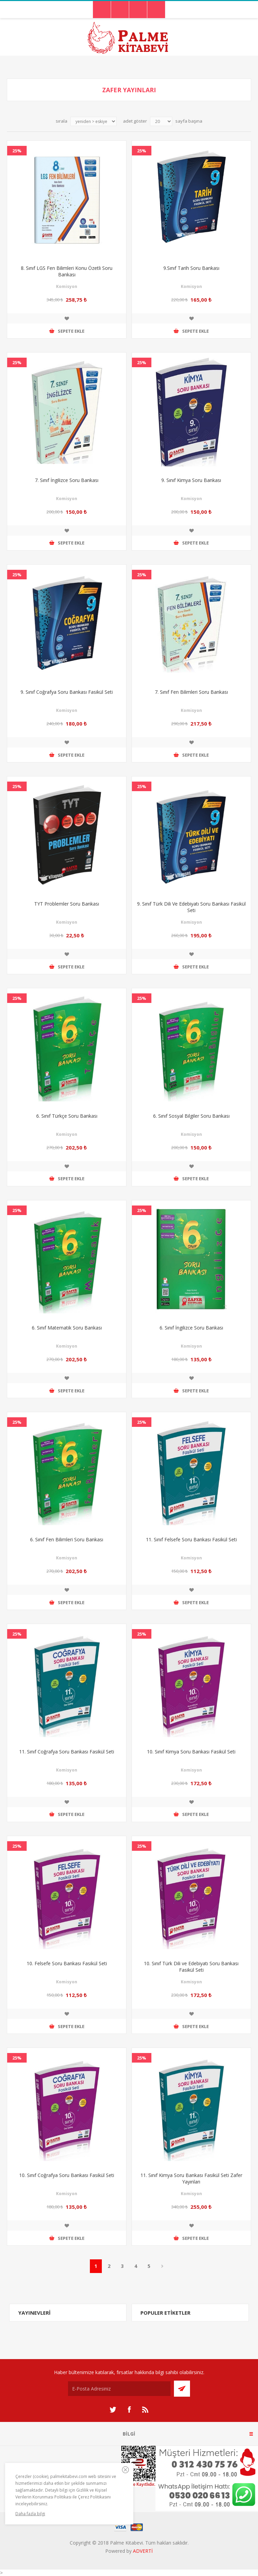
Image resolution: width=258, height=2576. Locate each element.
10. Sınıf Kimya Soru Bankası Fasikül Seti (191, 1751)
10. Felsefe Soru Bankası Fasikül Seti (67, 1963)
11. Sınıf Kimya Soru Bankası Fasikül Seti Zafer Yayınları (191, 2178)
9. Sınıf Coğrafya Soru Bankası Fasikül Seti (67, 692)
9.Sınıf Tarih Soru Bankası (191, 268)
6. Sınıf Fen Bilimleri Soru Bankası (66, 1539)
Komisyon (66, 286)
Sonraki (162, 2266)
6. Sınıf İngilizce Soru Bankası (191, 1327)
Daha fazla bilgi (30, 2514)
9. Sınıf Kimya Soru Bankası (191, 480)
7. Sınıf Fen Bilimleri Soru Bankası (191, 692)
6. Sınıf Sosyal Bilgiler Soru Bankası (191, 1116)
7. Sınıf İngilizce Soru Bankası (66, 480)
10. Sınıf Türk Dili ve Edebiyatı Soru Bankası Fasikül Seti (191, 1966)
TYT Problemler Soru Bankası (66, 903)
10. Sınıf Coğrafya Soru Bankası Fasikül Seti (66, 2175)
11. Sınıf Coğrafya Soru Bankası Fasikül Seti (66, 1751)
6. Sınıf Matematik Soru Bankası (67, 1327)
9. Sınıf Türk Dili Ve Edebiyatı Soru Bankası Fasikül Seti (191, 906)
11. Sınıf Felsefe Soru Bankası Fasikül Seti (191, 1539)
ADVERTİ (143, 2551)
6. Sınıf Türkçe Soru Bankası (66, 1116)
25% (17, 151)
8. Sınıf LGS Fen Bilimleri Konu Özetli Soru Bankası (66, 271)
